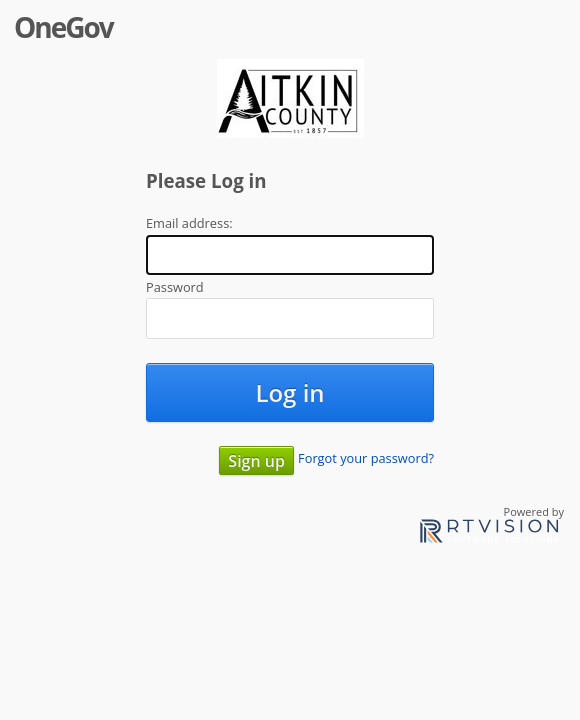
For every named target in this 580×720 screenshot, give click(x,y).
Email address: (189, 223)
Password (175, 287)
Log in (289, 392)
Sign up (256, 461)
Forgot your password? (366, 458)
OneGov (63, 27)
